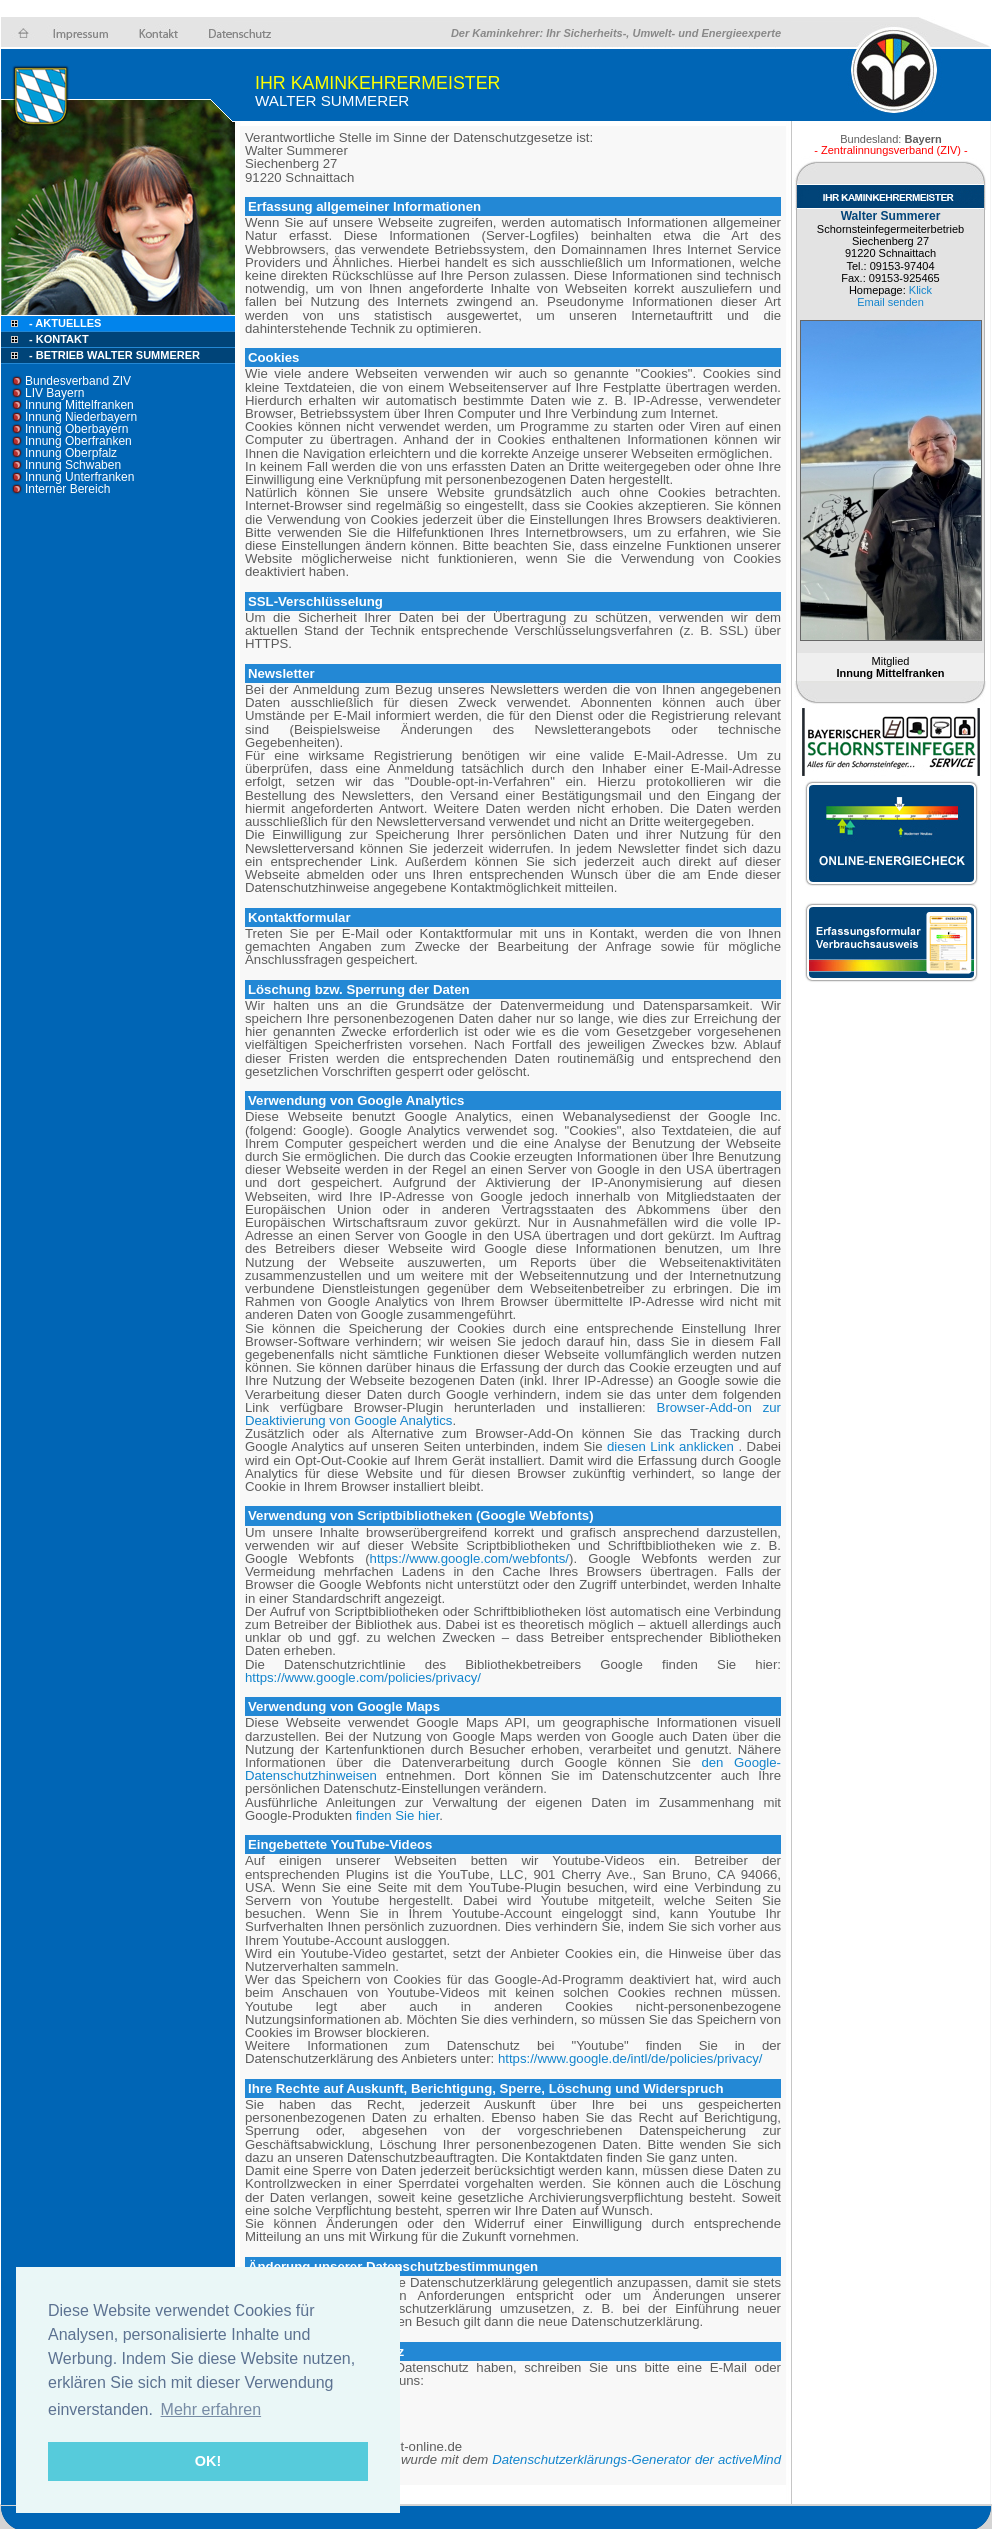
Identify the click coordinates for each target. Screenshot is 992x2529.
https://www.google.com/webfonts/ (469, 1558)
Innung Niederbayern (81, 417)
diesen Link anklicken (670, 1446)
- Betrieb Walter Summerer (114, 355)
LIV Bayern (54, 393)
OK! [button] (208, 2461)
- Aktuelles (63, 323)
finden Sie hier (395, 1815)
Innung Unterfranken (79, 477)
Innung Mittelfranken (79, 405)
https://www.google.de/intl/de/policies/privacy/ (630, 2058)
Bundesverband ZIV (78, 381)
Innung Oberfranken (78, 441)
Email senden (890, 302)
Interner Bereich (67, 489)
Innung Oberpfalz (71, 453)
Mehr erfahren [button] (211, 2409)
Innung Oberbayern (76, 429)
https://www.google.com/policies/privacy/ (363, 1677)
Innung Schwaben (73, 465)
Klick (920, 290)
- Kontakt (57, 339)
